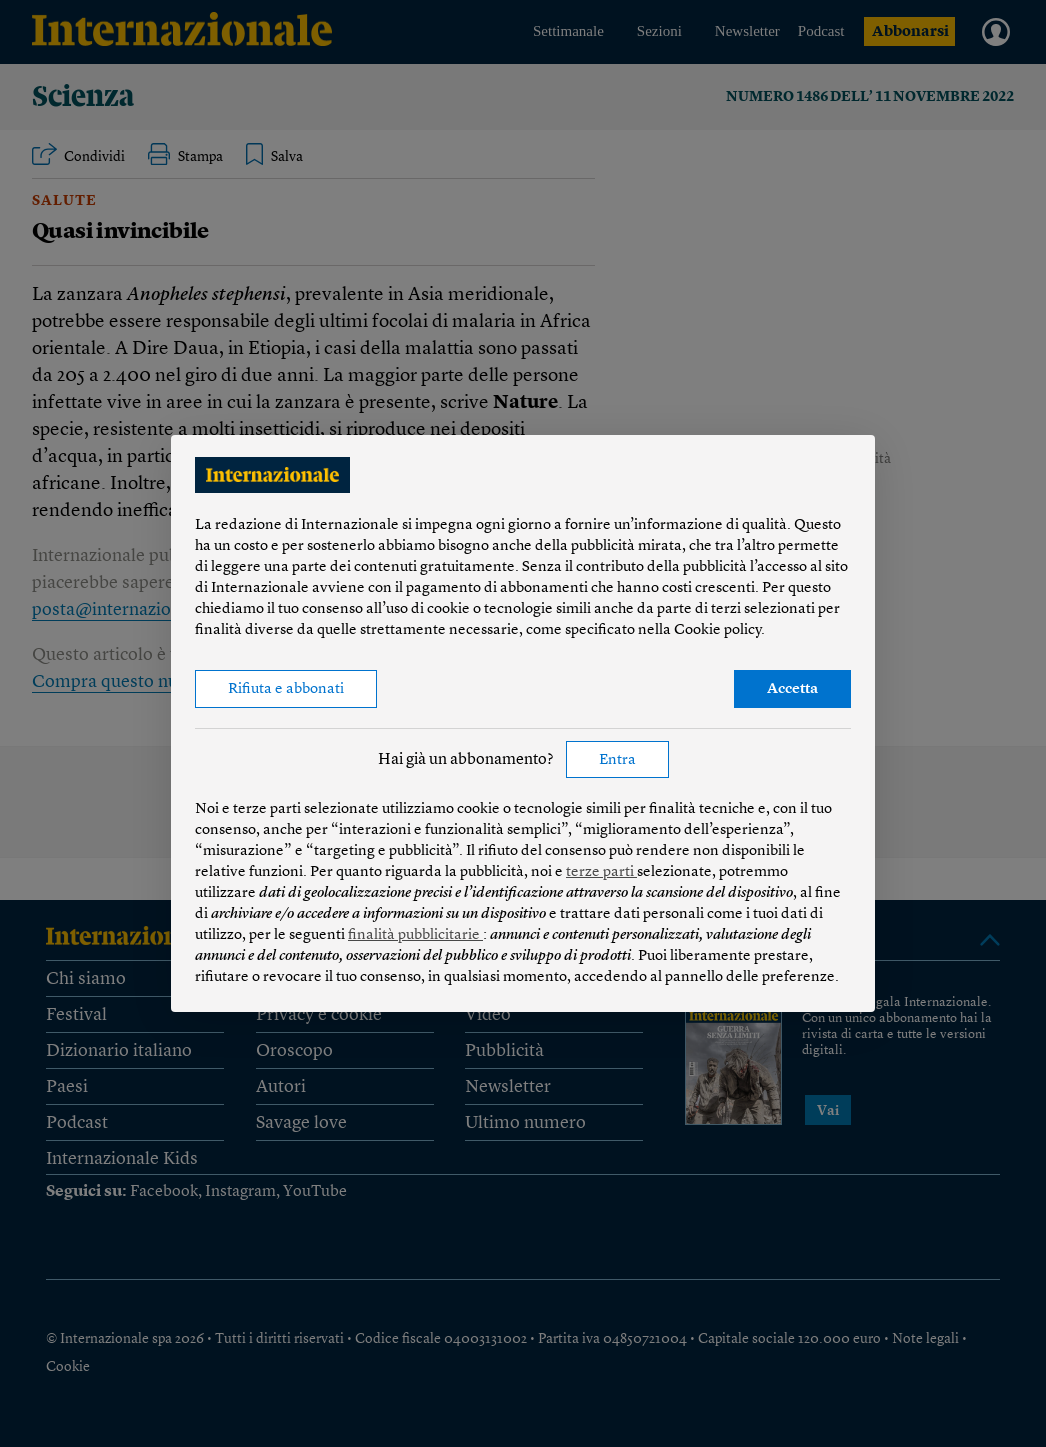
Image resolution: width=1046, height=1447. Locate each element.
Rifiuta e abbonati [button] (286, 689)
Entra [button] (617, 760)
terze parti (601, 872)
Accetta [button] (792, 689)
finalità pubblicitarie (415, 935)
